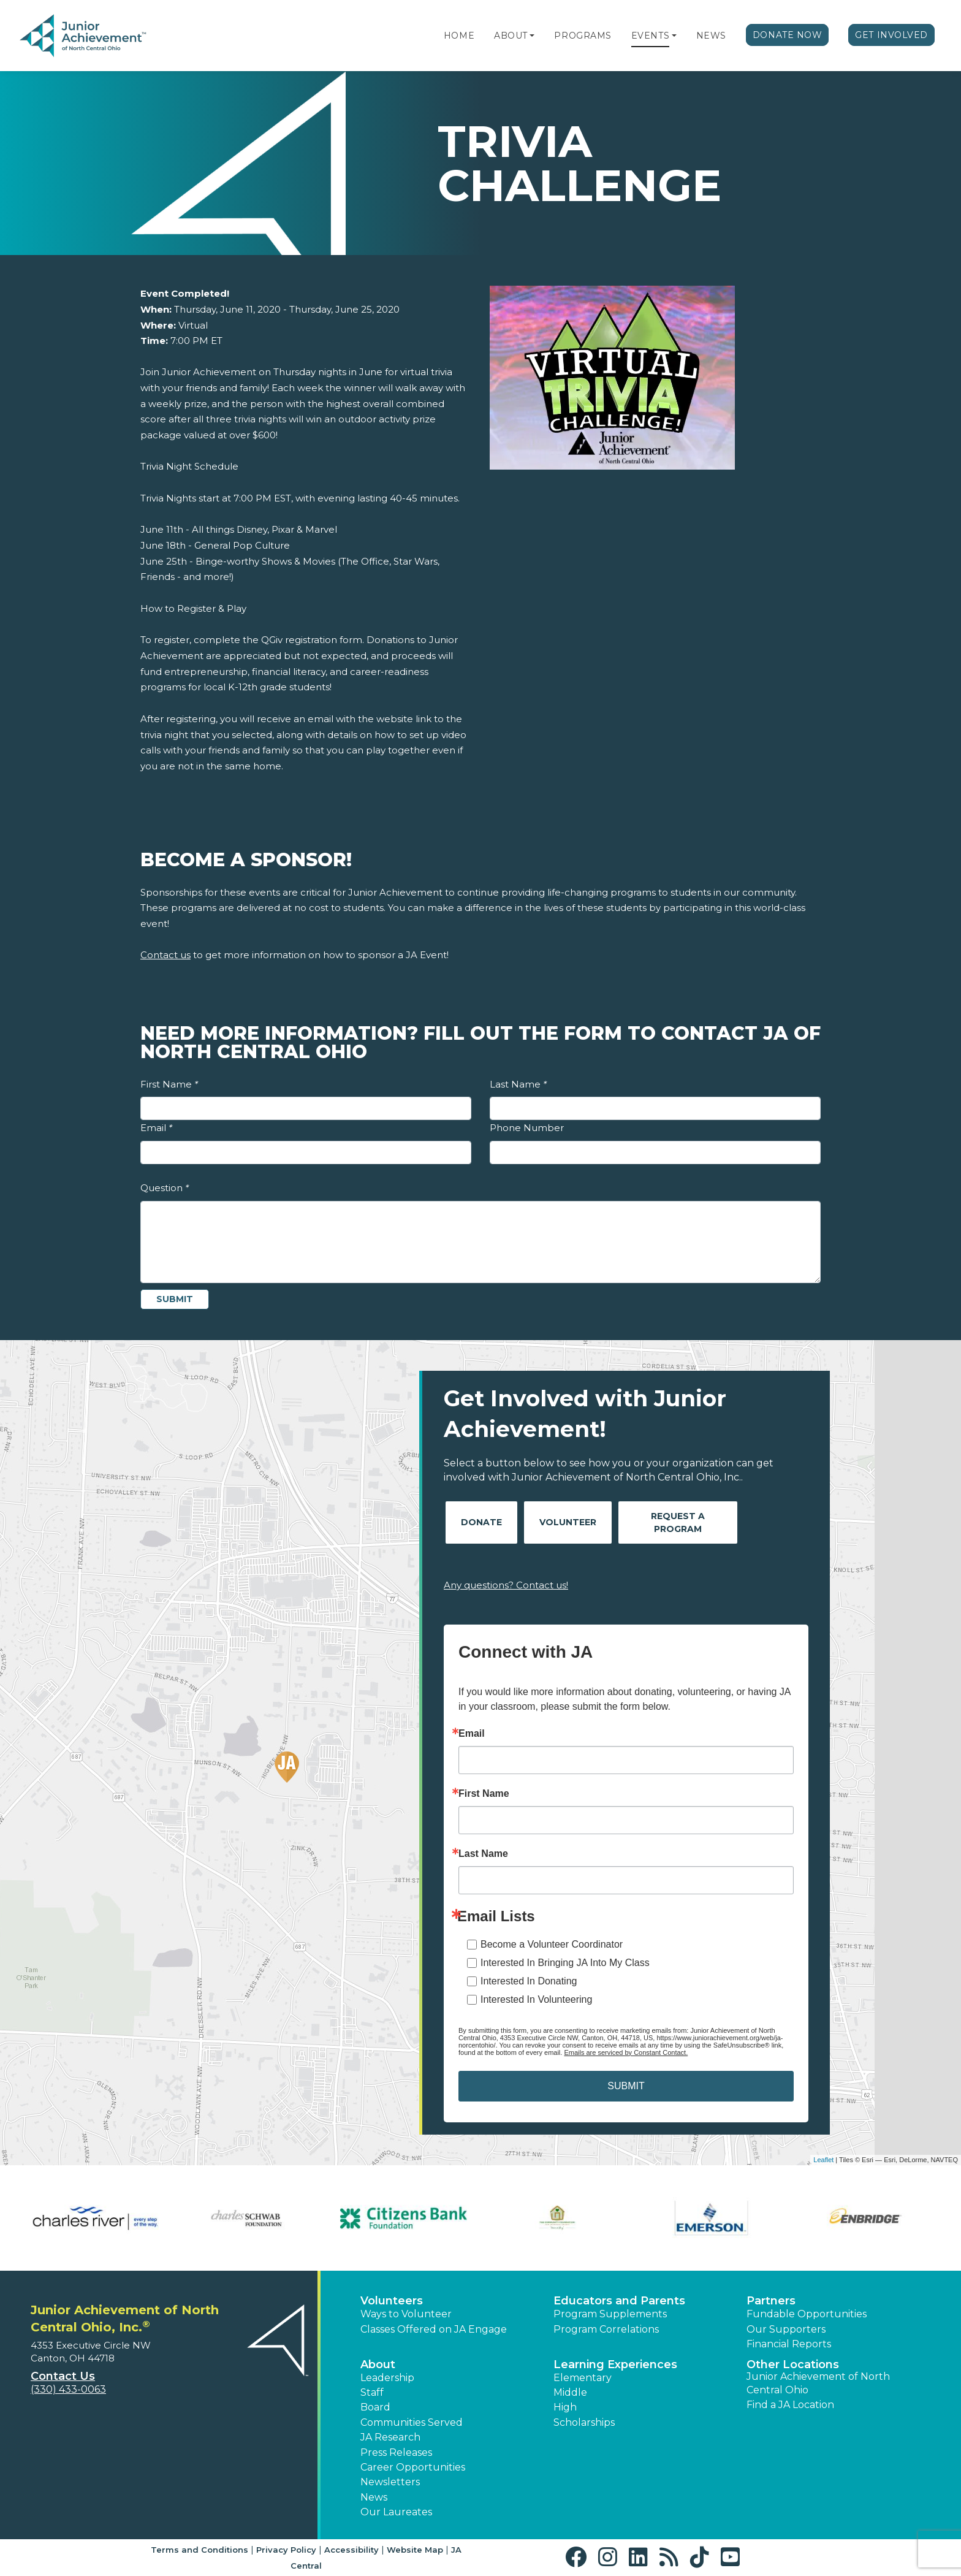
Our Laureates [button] (396, 2512)
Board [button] (375, 2407)
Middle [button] (570, 2392)
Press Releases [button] (396, 2452)
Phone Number (527, 1128)
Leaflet (823, 2159)
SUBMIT (625, 2086)
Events (650, 35)
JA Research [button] (390, 2437)
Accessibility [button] (351, 2550)
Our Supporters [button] (786, 2329)
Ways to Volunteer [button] (406, 2314)
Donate (481, 1522)
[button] (532, 35)
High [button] (565, 2407)
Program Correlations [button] (606, 2329)
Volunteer (567, 1522)
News (711, 35)
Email (156, 1128)
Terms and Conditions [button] (199, 2550)
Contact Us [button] (63, 2376)
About (511, 35)
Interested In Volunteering (536, 1999)
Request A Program (678, 1522)
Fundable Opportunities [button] (806, 2314)
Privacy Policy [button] (286, 2550)
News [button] (373, 2497)
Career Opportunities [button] (412, 2467)
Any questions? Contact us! (506, 1585)
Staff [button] (372, 2392)
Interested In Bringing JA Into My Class (565, 1962)
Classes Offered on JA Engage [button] (433, 2329)
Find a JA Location (790, 2404)
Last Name (518, 1084)
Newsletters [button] (390, 2482)
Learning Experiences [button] (615, 2364)
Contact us (165, 955)
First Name (169, 1084)
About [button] (377, 2364)
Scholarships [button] (584, 2422)
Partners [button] (771, 2300)
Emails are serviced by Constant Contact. (626, 2052)
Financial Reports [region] (788, 2344)
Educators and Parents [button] (619, 2300)
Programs (582, 35)
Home (459, 35)
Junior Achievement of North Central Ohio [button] (818, 2383)
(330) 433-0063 (68, 2389)
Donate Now (787, 34)
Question (164, 1188)
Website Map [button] (415, 2550)
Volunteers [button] (391, 2300)
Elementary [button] (582, 2378)
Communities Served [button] (411, 2422)
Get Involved (891, 34)
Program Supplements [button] (610, 2314)
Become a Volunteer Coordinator (551, 1944)
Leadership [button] (387, 2378)
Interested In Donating (528, 1981)
